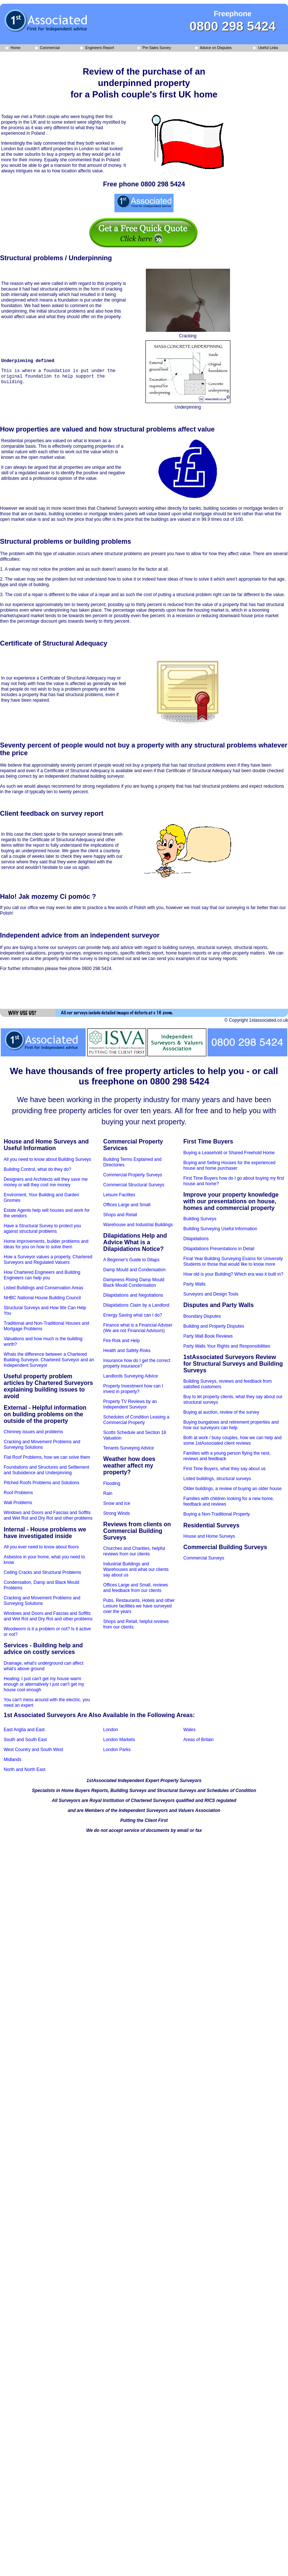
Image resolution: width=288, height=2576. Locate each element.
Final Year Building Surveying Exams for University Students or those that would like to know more (233, 1261)
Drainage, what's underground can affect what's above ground (43, 1666)
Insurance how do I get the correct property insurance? (136, 1363)
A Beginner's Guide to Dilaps (131, 1259)
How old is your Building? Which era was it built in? (234, 1274)
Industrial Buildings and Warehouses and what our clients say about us (136, 1569)
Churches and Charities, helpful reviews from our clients (134, 1551)
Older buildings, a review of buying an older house (233, 1488)
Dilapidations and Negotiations (133, 1295)
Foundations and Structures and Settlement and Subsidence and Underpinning (46, 1470)
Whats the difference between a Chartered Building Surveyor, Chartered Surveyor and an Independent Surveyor (49, 1360)
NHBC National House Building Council (42, 1297)
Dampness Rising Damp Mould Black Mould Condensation (133, 1282)
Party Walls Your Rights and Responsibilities (227, 1346)
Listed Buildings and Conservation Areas (43, 1287)
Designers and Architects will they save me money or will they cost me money (46, 1182)
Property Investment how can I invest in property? (133, 1388)
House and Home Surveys (209, 1536)
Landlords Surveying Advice (130, 1376)
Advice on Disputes (213, 48)
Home (13, 48)
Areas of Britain (199, 1739)
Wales (190, 1729)
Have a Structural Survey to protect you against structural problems (42, 1228)
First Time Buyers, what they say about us (225, 1468)
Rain (108, 1493)
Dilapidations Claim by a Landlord (136, 1305)
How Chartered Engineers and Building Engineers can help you (42, 1275)
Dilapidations (196, 1238)
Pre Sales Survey (154, 48)
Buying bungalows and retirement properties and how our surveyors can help (231, 1425)
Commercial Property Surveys (132, 1174)
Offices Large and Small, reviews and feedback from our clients (135, 1587)
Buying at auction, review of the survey (221, 1412)
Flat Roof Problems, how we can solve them (47, 1457)
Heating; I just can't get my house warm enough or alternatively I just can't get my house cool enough (44, 1684)
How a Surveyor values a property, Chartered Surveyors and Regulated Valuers (48, 1259)
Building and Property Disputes (214, 1326)
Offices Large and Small (127, 1204)
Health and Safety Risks (127, 1350)
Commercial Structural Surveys (133, 1184)
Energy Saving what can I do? (132, 1315)
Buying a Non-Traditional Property (217, 1514)
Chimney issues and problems (33, 1431)
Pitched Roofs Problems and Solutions (41, 1482)
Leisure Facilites (119, 1194)
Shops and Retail (120, 1214)
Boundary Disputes (202, 1316)
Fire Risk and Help (121, 1340)
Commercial (47, 48)
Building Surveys (200, 1218)
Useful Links (265, 48)
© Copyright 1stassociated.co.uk (256, 1020)
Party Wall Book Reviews (208, 1336)
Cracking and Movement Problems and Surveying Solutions (42, 1444)
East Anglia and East (24, 1729)
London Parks (117, 1749)
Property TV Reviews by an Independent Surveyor (130, 1404)
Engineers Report (97, 48)
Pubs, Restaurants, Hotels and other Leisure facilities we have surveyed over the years (139, 1606)
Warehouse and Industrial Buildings (138, 1224)
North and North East (24, 1769)
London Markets (119, 1739)
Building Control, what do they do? (37, 1169)
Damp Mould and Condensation (134, 1269)
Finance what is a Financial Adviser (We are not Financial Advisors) (137, 1328)
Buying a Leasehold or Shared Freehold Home (229, 1152)
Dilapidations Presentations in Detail (219, 1248)
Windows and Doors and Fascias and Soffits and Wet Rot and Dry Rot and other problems (48, 1515)
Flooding (111, 1483)
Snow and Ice (116, 1503)
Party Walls (195, 1284)
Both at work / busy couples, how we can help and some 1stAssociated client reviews (233, 1440)
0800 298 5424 (232, 26)
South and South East (25, 1739)
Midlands (12, 1759)
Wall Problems (18, 1502)
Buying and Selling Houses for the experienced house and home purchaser (230, 1165)
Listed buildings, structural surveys (217, 1478)
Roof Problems (18, 1492)
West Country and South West (33, 1749)
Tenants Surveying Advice (128, 1448)
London (110, 1729)
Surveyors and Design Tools (211, 1294)
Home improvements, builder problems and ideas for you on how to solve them (46, 1244)
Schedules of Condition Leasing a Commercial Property (136, 1419)
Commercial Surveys (204, 1558)
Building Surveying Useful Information (220, 1228)
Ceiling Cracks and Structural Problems (42, 1572)
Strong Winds (116, 1513)
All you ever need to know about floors (41, 1547)
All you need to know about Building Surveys (47, 1159)
